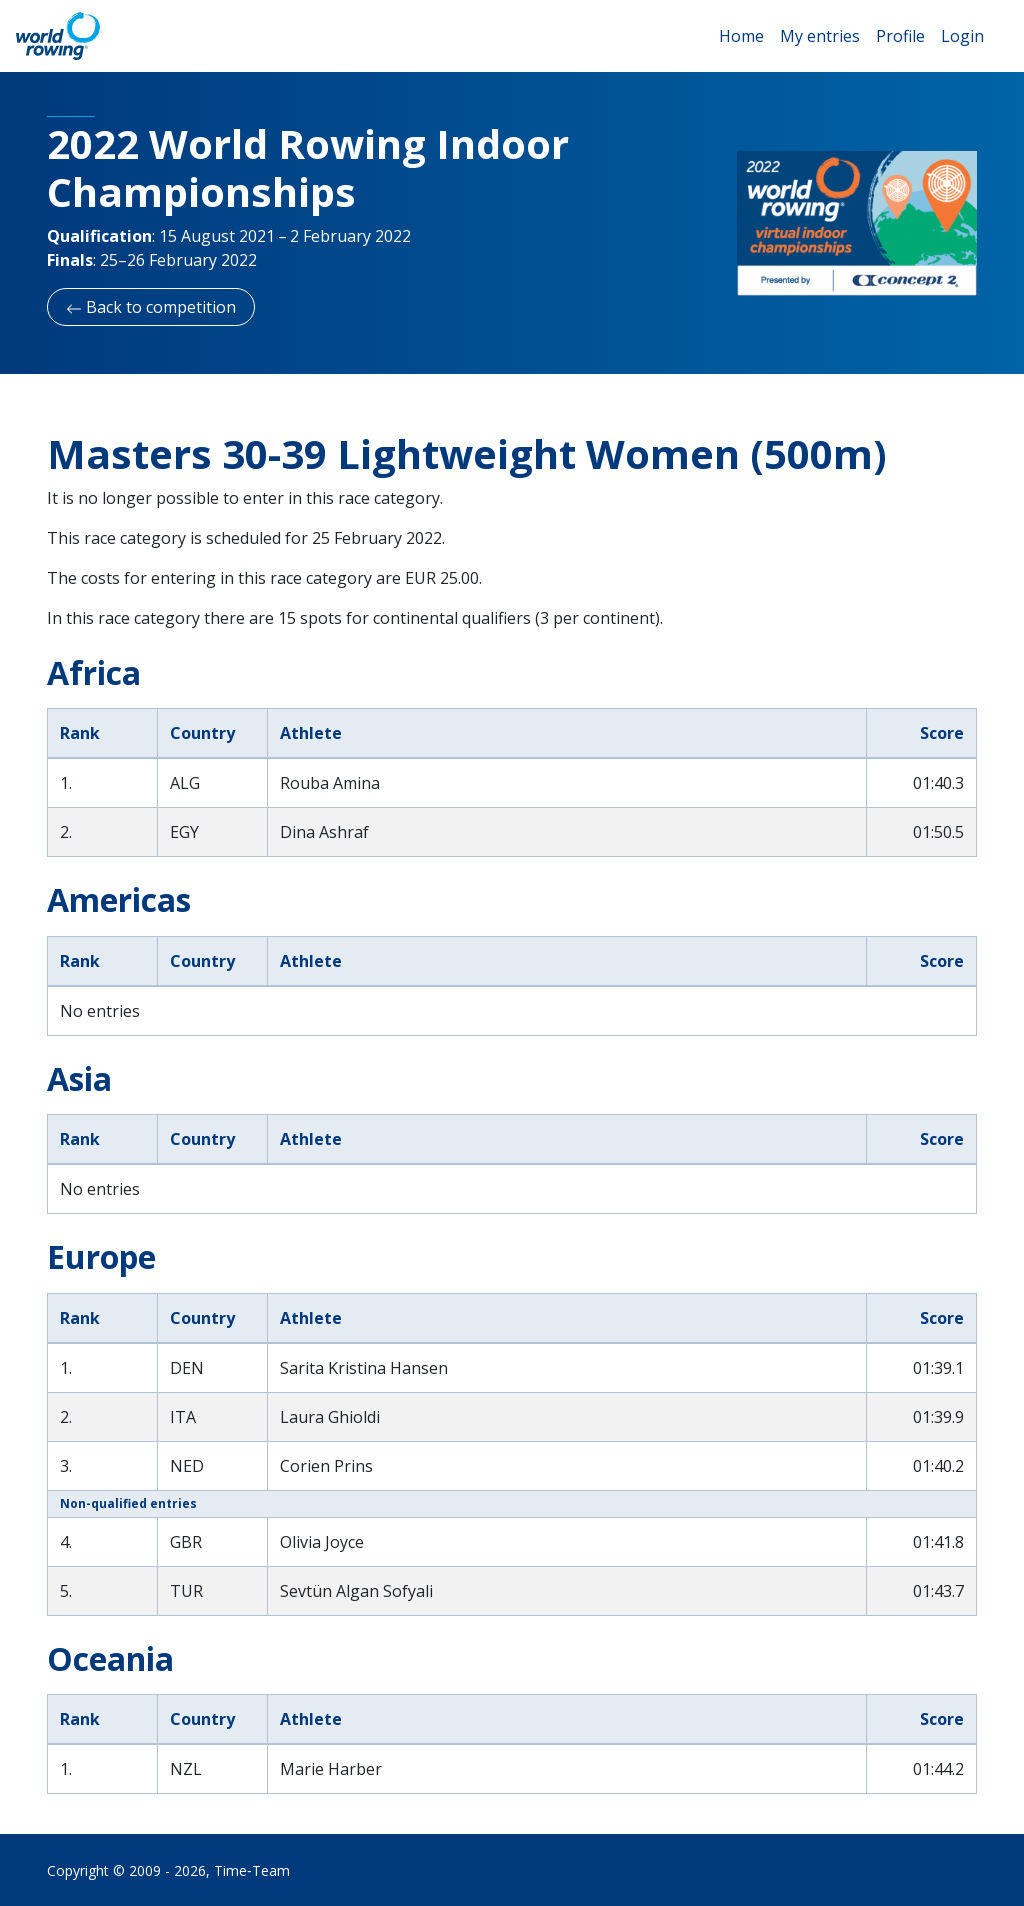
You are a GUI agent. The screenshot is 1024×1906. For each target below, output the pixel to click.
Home (741, 36)
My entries (820, 36)
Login (962, 36)
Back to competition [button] (151, 307)
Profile (900, 36)
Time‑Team (252, 1870)
